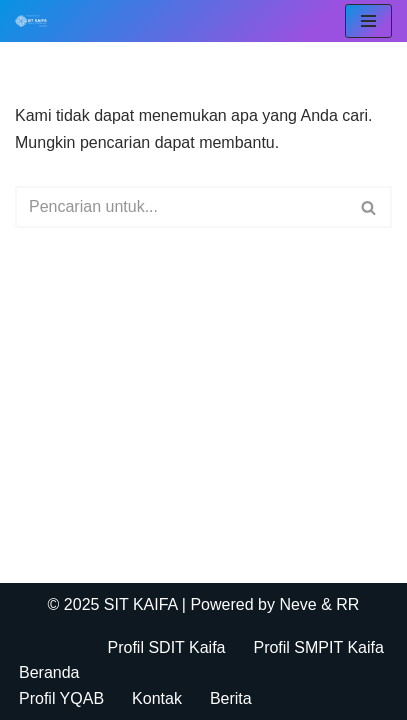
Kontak (157, 698)
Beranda (49, 672)
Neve (297, 604)
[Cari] (181, 207)
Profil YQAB (61, 698)
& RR (338, 604)
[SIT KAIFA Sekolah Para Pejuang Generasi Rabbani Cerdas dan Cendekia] (36, 21)
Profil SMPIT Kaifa (318, 647)
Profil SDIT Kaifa (167, 647)
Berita (231, 698)
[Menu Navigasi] (368, 21)
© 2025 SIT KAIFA (115, 604)
